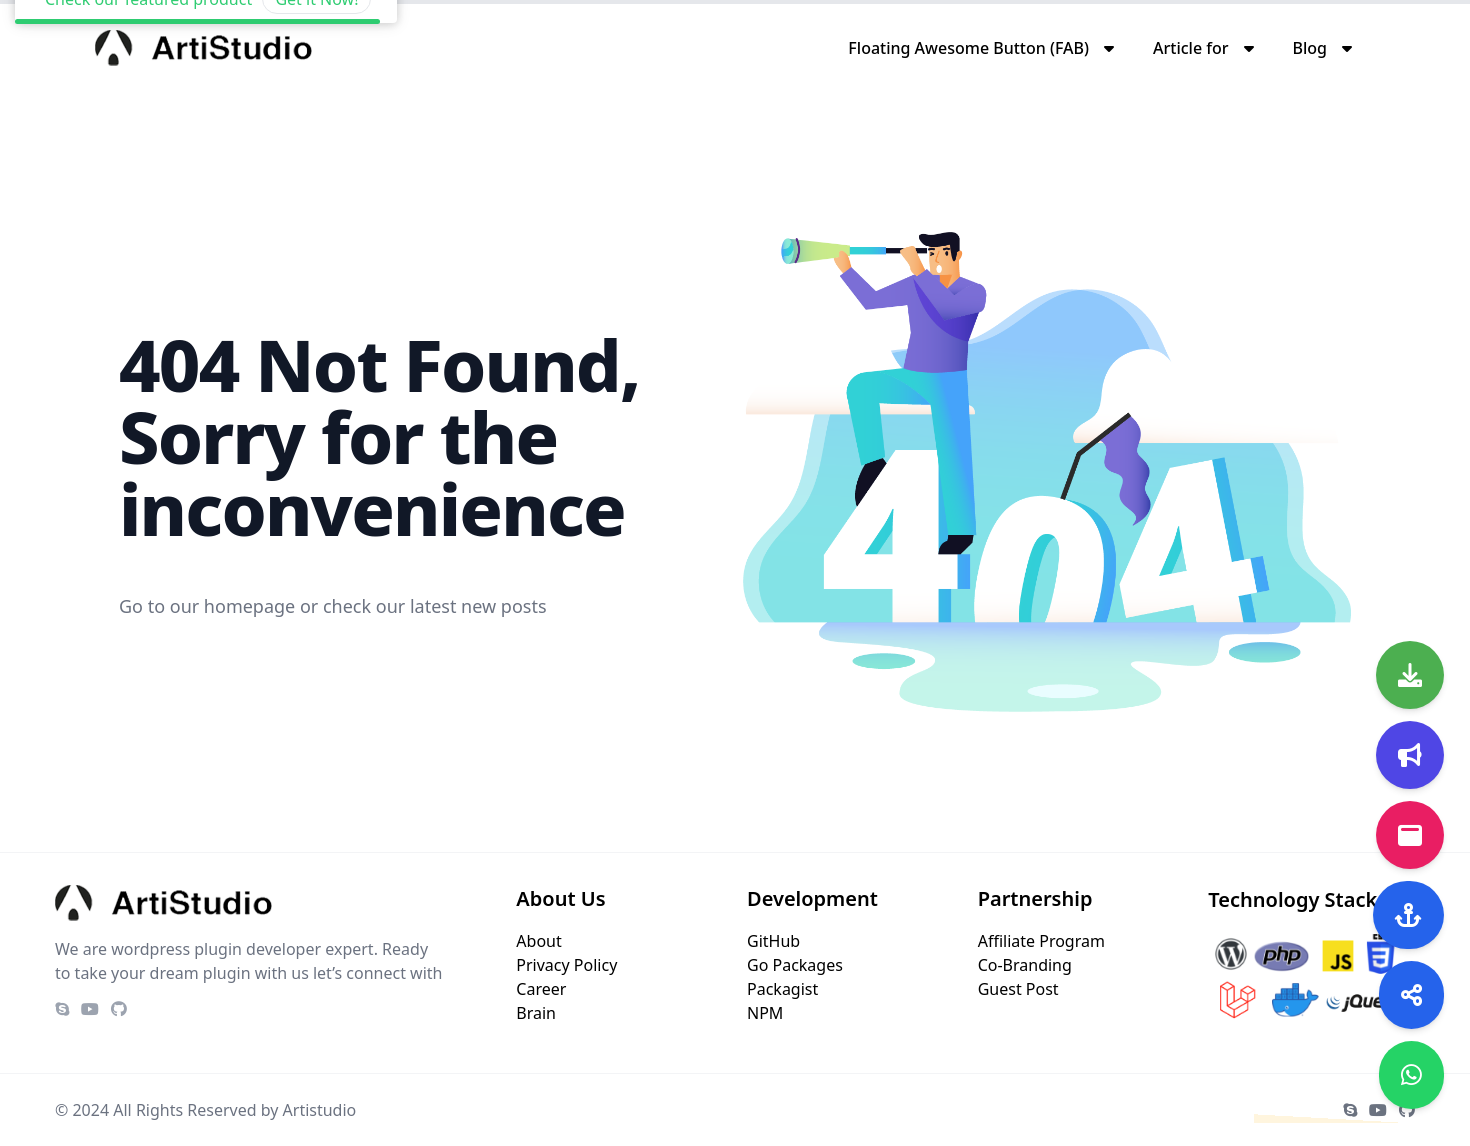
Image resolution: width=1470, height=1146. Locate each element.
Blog (1310, 48)
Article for (1190, 48)
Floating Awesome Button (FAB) (968, 48)
